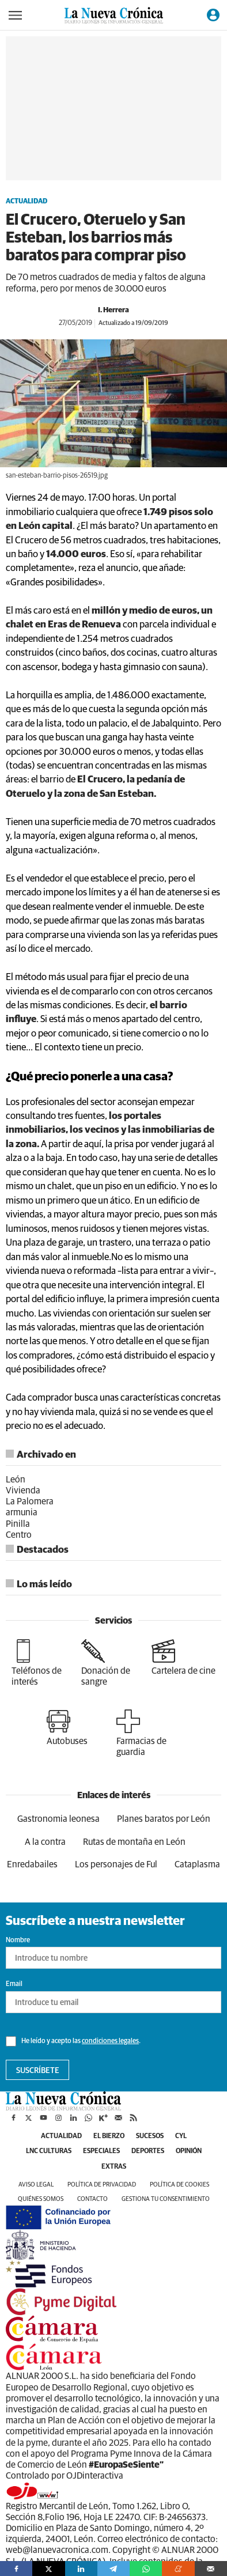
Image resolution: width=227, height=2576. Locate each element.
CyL (181, 2136)
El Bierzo (108, 2136)
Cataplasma (197, 1864)
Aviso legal (36, 2184)
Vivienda (23, 1490)
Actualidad (26, 201)
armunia (21, 1512)
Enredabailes (32, 1864)
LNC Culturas (48, 2151)
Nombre (18, 1940)
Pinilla (18, 1524)
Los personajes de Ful (116, 1864)
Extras (113, 2166)
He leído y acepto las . (73, 2041)
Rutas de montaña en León (134, 1842)
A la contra (45, 1842)
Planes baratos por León (163, 1819)
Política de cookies (179, 2184)
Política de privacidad (101, 2184)
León (15, 1479)
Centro (19, 1534)
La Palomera (30, 1501)
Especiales (101, 2151)
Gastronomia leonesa (58, 1819)
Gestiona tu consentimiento (166, 2199)
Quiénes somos (40, 2199)
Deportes (147, 2151)
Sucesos (150, 2136)
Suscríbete (37, 2071)
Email (14, 1984)
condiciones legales (110, 2041)
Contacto (92, 2199)
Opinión (189, 2151)
